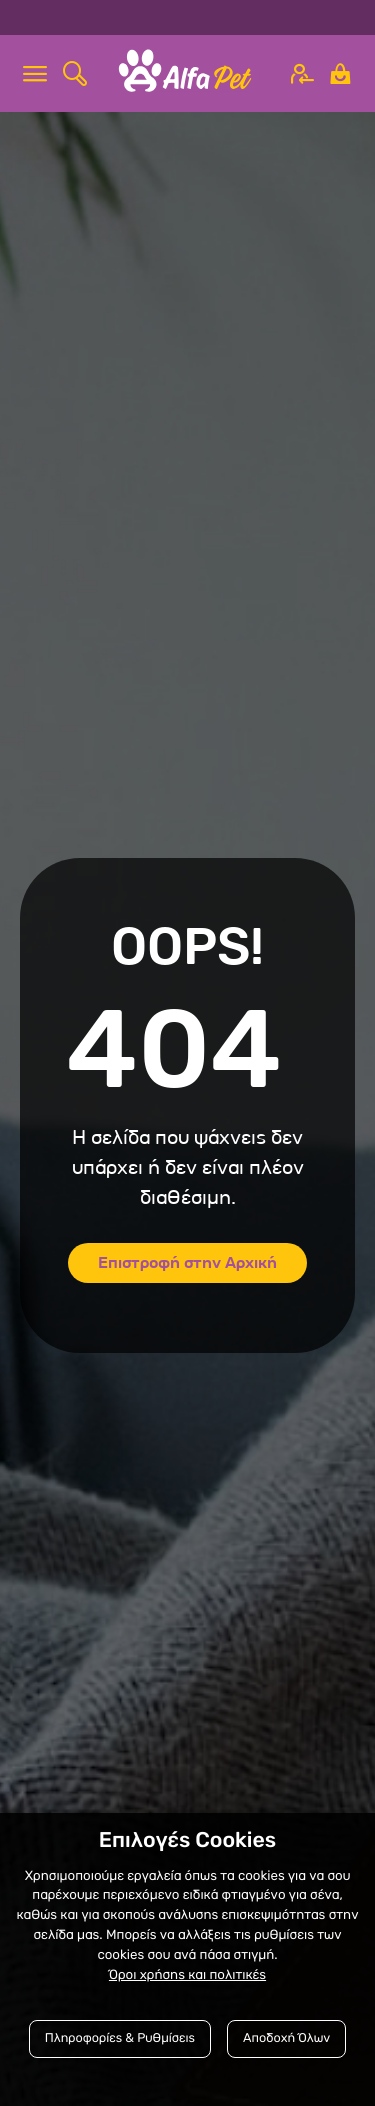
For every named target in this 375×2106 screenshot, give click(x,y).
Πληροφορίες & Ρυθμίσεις (120, 2038)
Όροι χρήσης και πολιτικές (187, 1975)
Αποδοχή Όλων (286, 2038)
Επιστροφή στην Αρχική (187, 1262)
